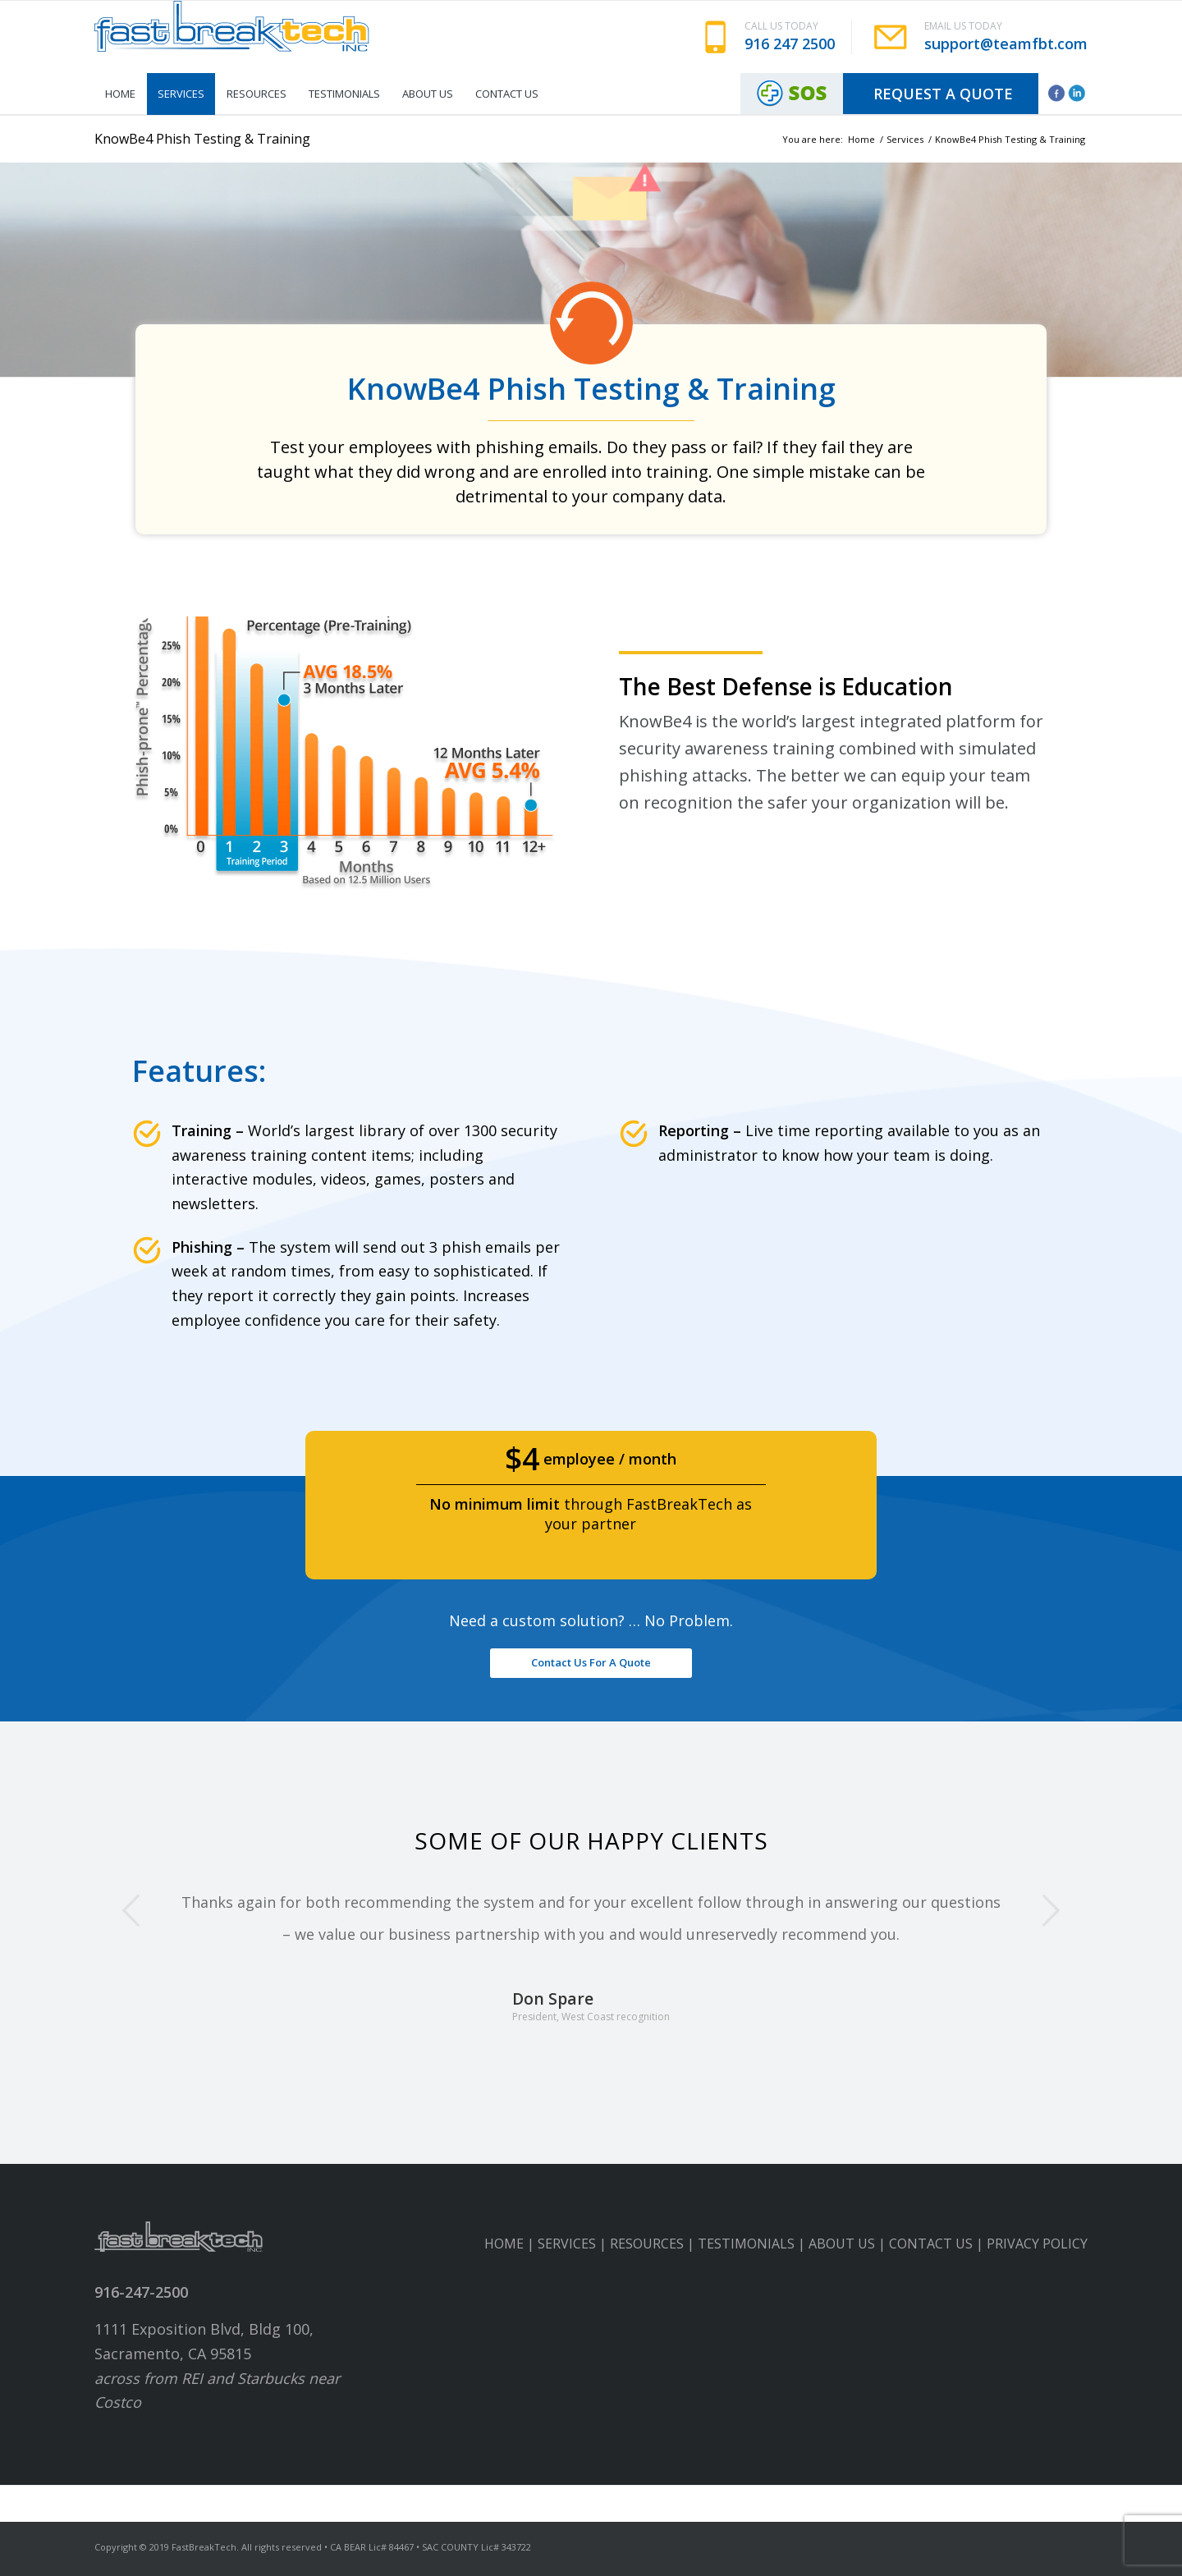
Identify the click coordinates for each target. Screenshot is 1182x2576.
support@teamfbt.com (1006, 43)
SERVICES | (574, 2244)
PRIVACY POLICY (1037, 2244)
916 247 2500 (789, 43)
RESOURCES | (654, 2244)
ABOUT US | (849, 2244)
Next (1050, 1910)
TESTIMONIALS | (753, 2244)
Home (861, 139)
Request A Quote (943, 93)
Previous (131, 1910)
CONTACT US (931, 2244)
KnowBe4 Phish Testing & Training (202, 139)
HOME (504, 2244)
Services (904, 139)
